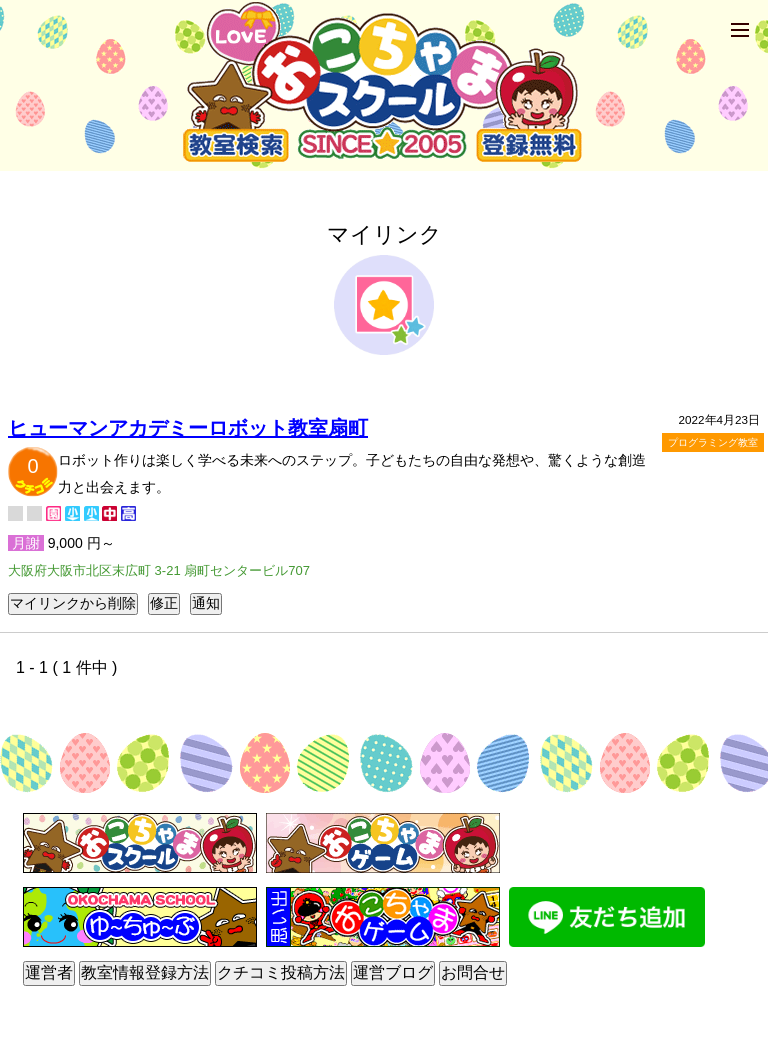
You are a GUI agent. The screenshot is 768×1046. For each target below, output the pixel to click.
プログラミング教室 (713, 442)
